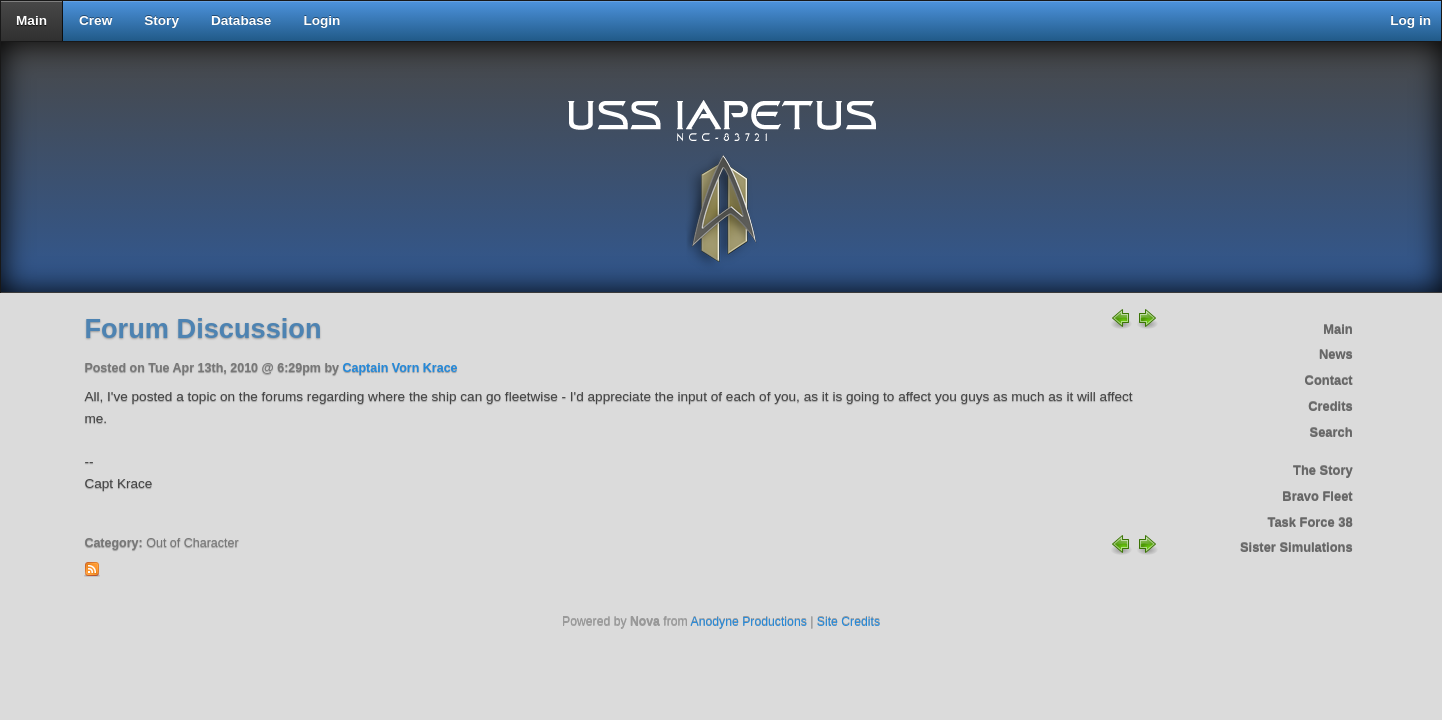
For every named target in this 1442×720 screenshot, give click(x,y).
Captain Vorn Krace (399, 368)
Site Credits (848, 622)
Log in (1410, 20)
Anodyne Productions (749, 622)
